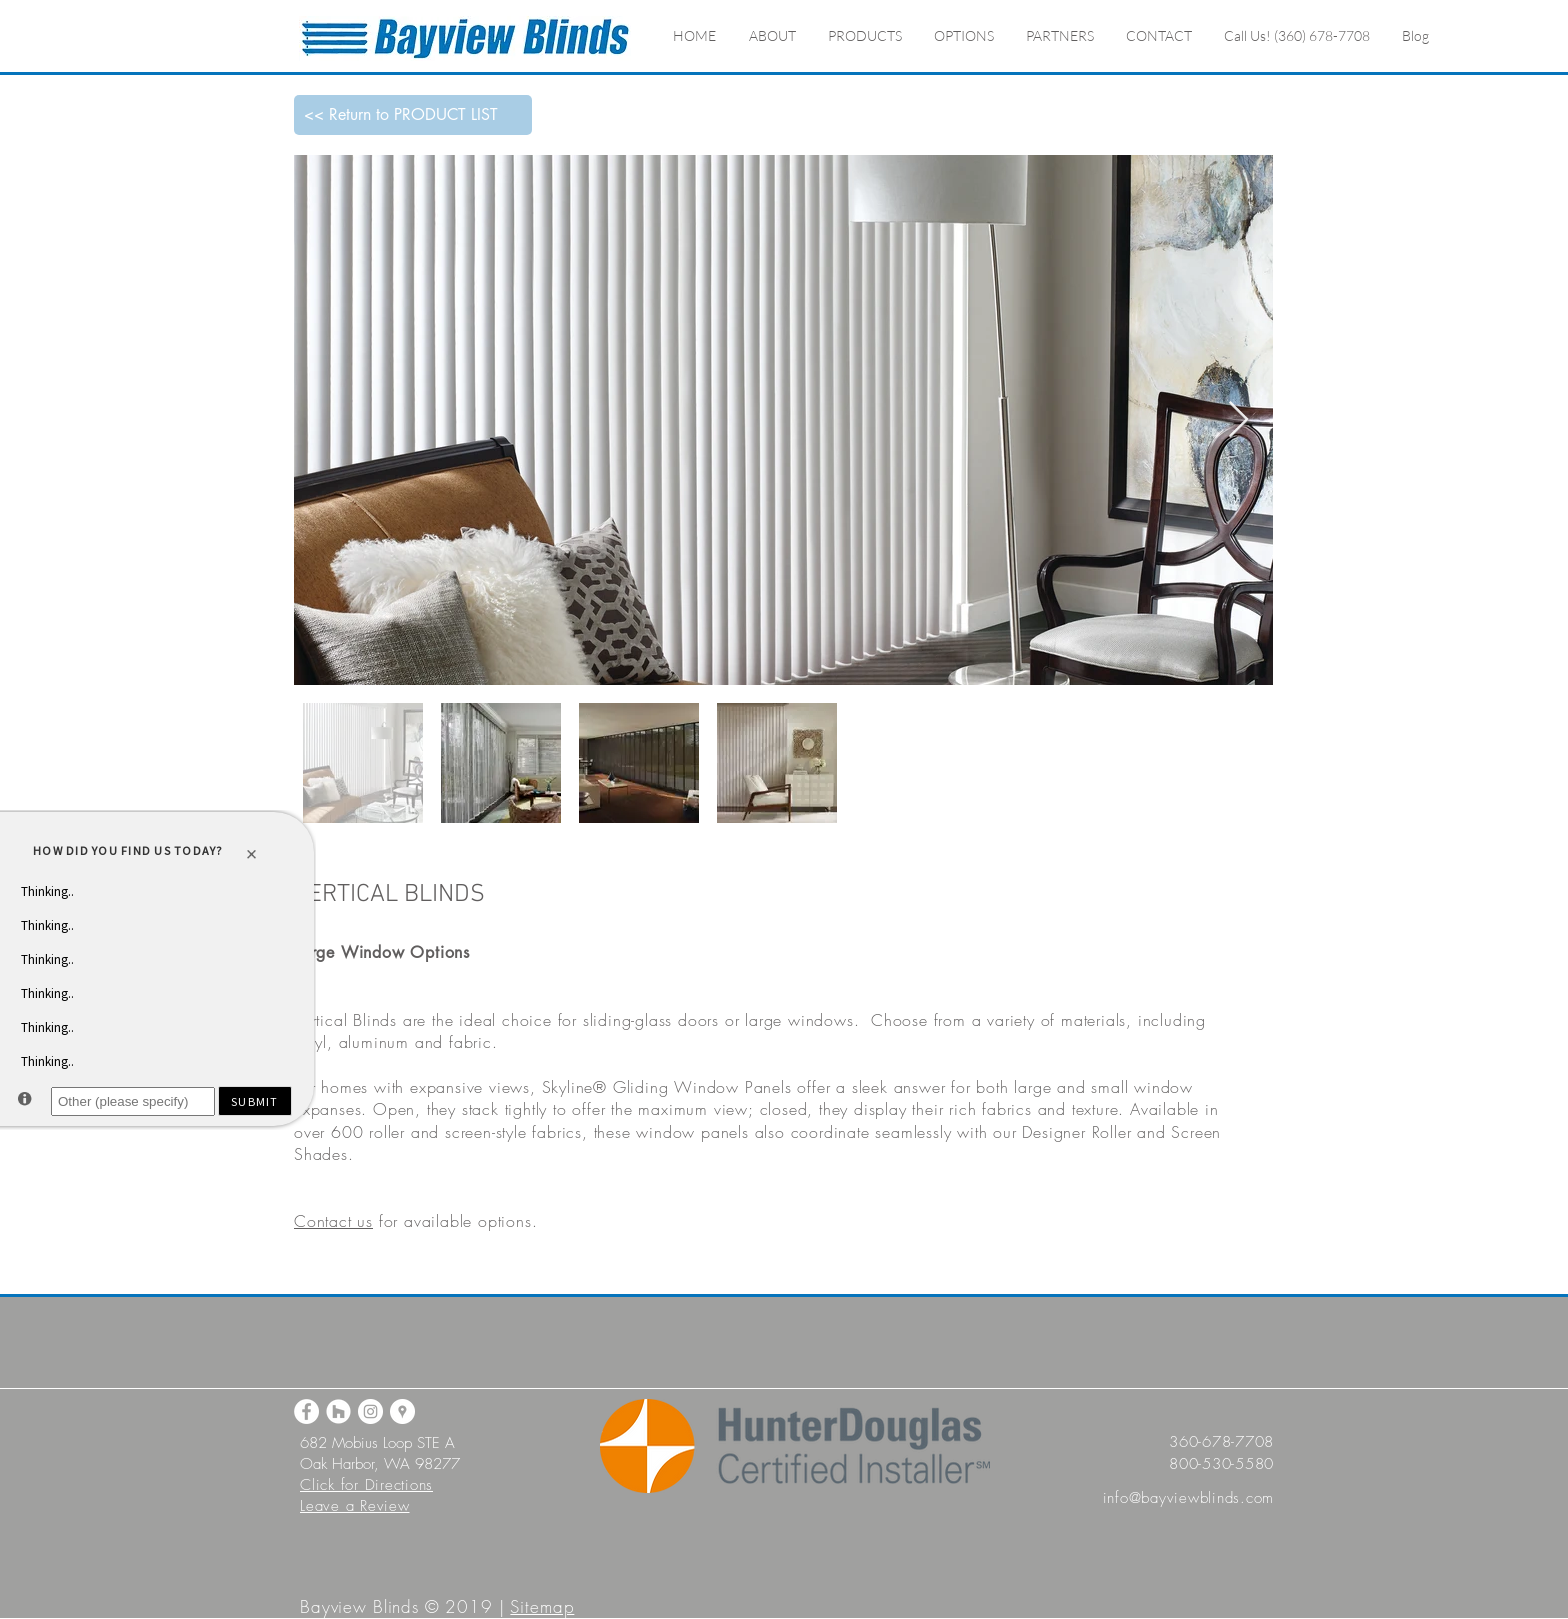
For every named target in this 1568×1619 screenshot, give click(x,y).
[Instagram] (370, 1411)
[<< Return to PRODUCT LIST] (413, 115)
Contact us (333, 1221)
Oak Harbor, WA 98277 (380, 1464)
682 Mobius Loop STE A (377, 1443)
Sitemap (542, 1606)
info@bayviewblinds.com (1189, 1498)
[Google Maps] (402, 1411)
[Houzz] (338, 1411)
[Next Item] (1238, 420)
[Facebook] (306, 1411)
